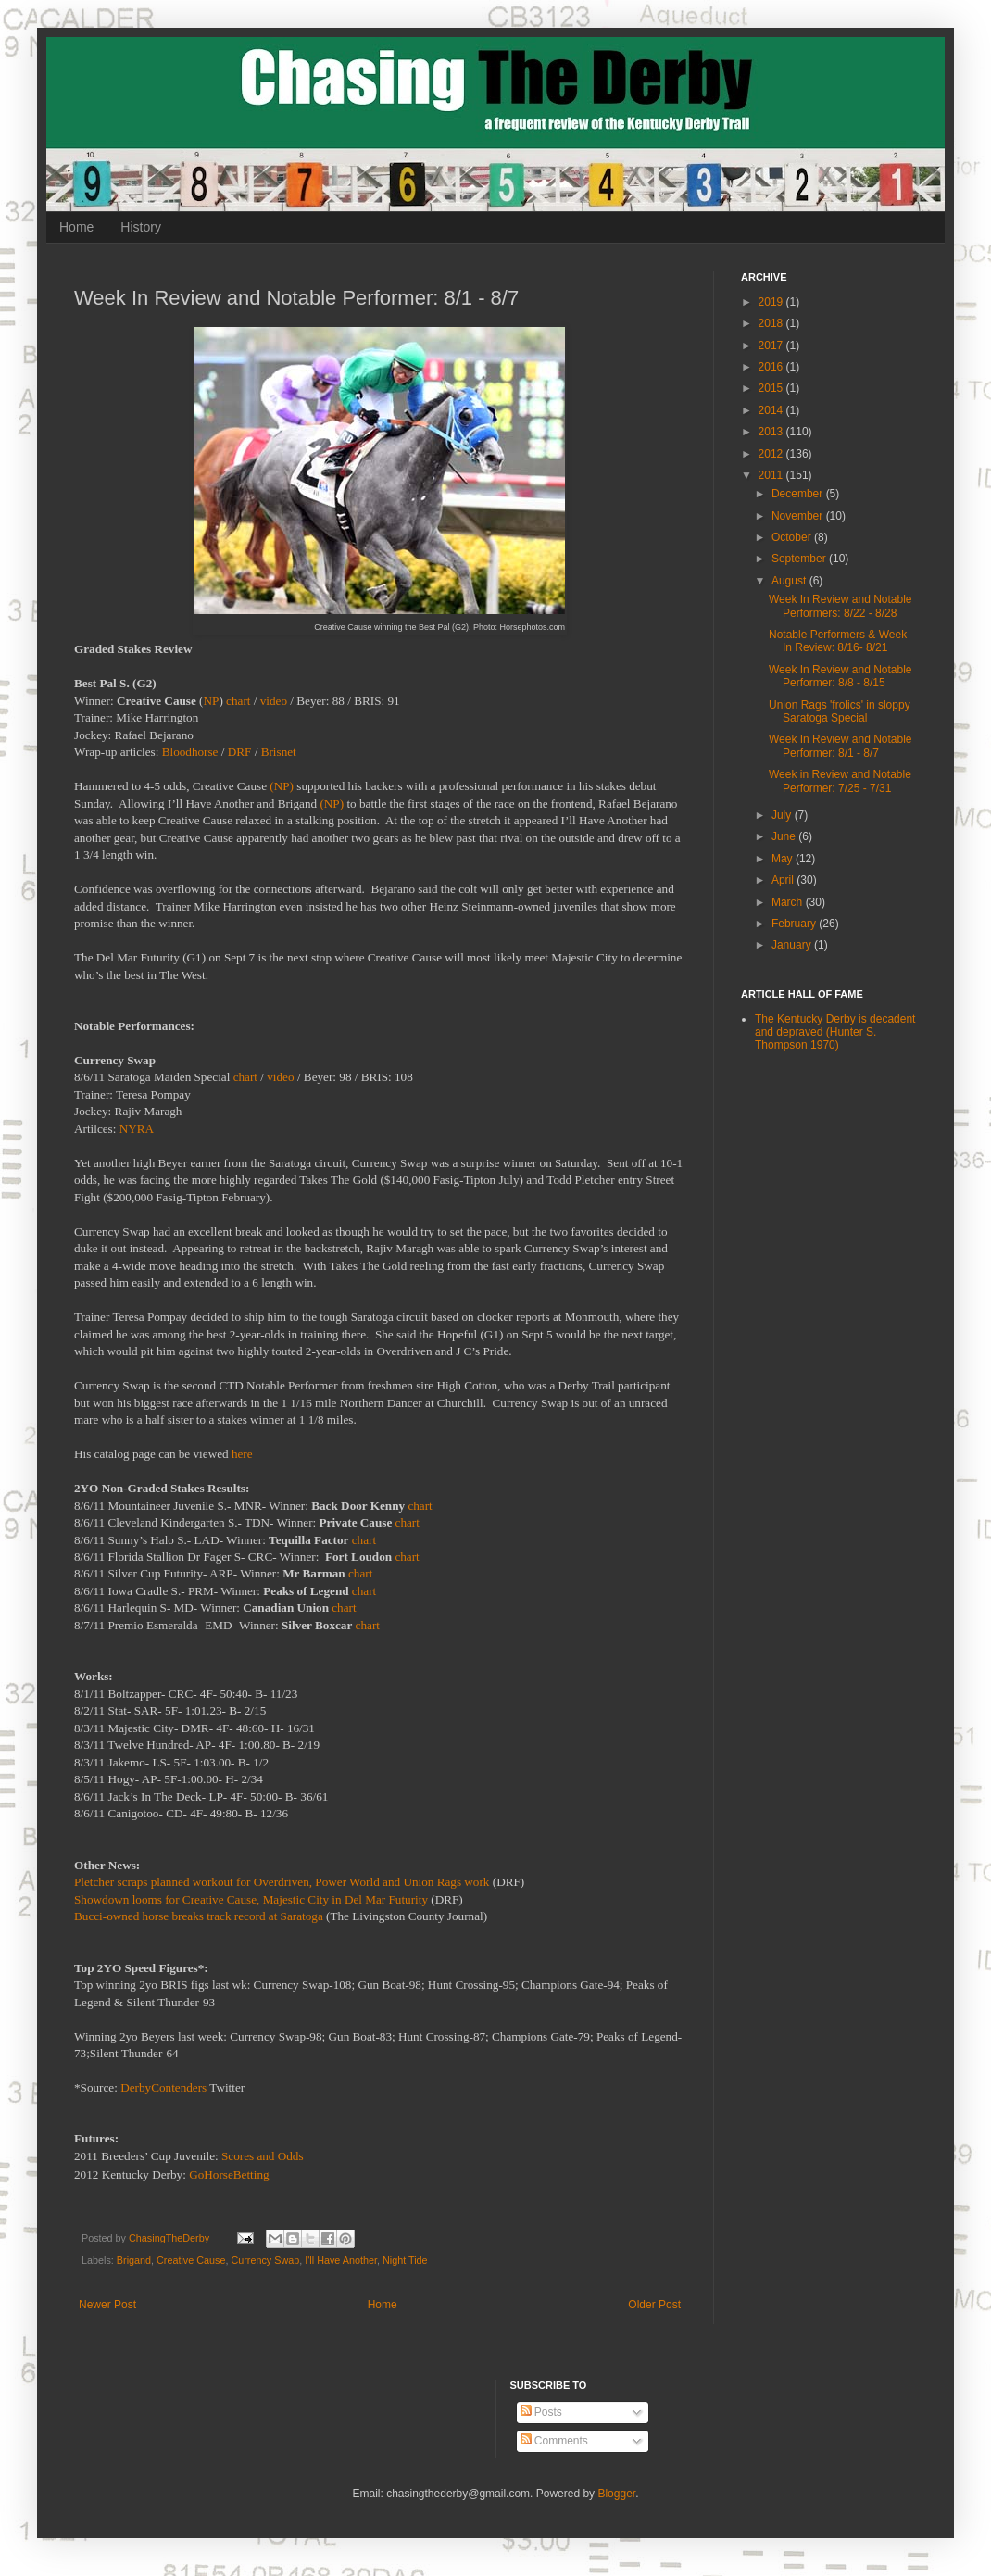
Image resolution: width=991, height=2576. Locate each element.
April (784, 879)
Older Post (654, 2304)
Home (76, 227)
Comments (554, 2440)
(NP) (282, 786)
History (140, 227)
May (783, 858)
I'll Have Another (341, 2260)
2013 (772, 431)
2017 (772, 345)
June (784, 836)
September (800, 558)
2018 (772, 323)
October (792, 537)
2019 (772, 301)
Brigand (134, 2260)
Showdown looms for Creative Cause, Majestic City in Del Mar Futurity (251, 1899)
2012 (772, 453)
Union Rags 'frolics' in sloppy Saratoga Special (839, 711)
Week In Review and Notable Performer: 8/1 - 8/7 (840, 746)
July (783, 815)
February (795, 923)
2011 (772, 475)
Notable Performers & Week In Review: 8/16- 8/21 (838, 641)
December (798, 493)
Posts (541, 2412)
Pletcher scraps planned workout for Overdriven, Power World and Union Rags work (281, 1882)
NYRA (136, 1129)
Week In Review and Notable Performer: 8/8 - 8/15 (840, 676)
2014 (772, 410)
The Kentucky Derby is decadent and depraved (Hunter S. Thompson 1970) (835, 1032)
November (798, 515)
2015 (772, 388)
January (792, 944)
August (790, 580)
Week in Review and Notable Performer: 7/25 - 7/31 (840, 781)
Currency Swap (265, 2260)
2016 (772, 366)
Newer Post (107, 2304)
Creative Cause (191, 2260)
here (242, 1454)
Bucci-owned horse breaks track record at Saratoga (198, 1916)
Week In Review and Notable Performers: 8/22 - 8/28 (840, 606)
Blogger (616, 2493)
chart (238, 701)
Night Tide (405, 2260)
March (788, 902)
